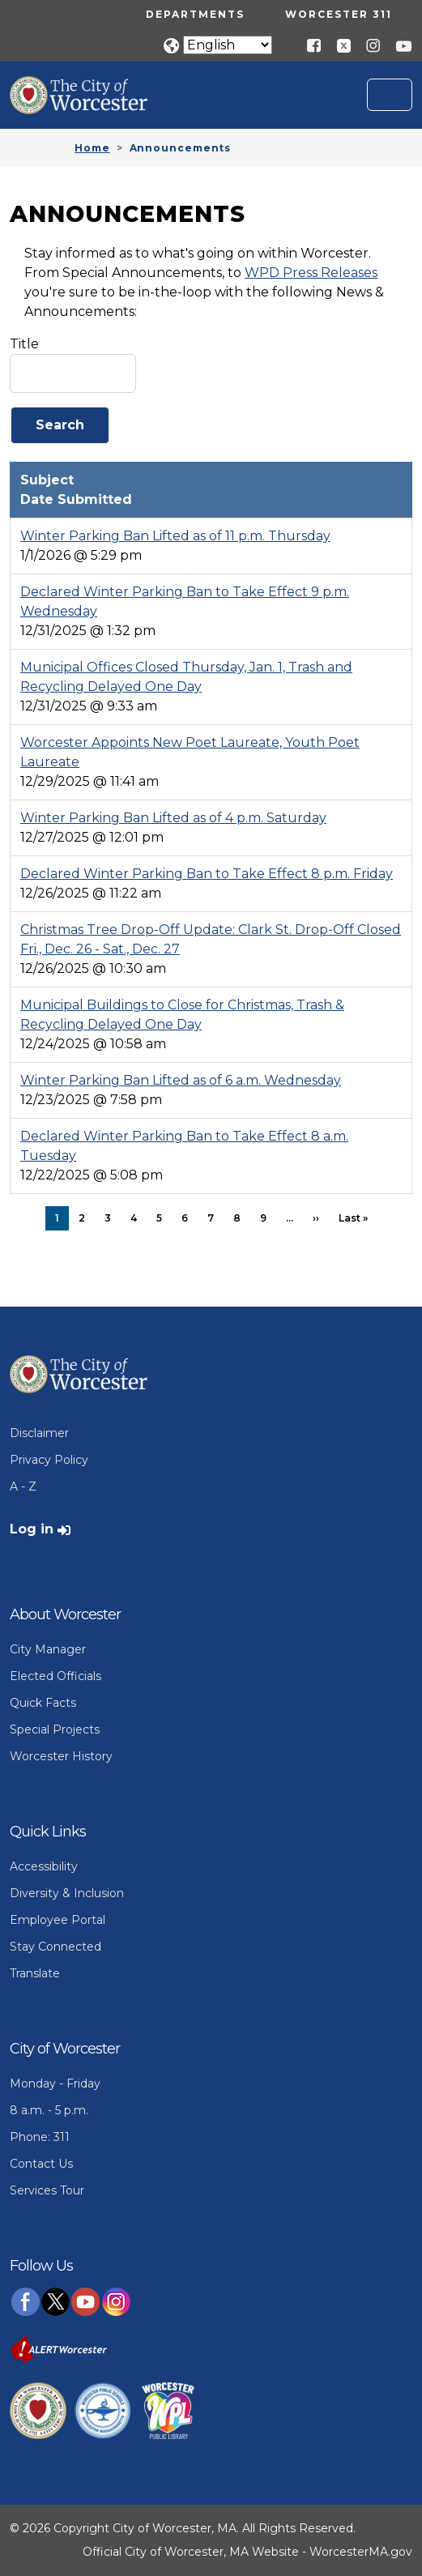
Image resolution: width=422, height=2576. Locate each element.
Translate (35, 1973)
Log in (31, 1529)
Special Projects (55, 1729)
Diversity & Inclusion (67, 1893)
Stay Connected (55, 1946)
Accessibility (44, 1866)
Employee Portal (57, 1920)
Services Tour (47, 2190)
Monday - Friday (55, 2083)
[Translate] (227, 45)
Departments (195, 14)
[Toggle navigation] (389, 95)
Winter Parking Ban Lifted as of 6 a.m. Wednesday (180, 1080)
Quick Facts (43, 1702)
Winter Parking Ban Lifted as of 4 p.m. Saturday (173, 817)
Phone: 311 (40, 2137)
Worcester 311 (338, 14)
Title (24, 344)
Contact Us (41, 2163)
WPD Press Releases (311, 272)
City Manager (48, 1649)
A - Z (23, 1486)
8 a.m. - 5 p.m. (49, 2110)
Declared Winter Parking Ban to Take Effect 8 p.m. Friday (206, 873)
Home (92, 148)
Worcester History (61, 1756)
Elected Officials (55, 1676)
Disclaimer (39, 1433)
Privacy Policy (49, 1459)
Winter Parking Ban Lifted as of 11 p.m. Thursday (175, 536)
